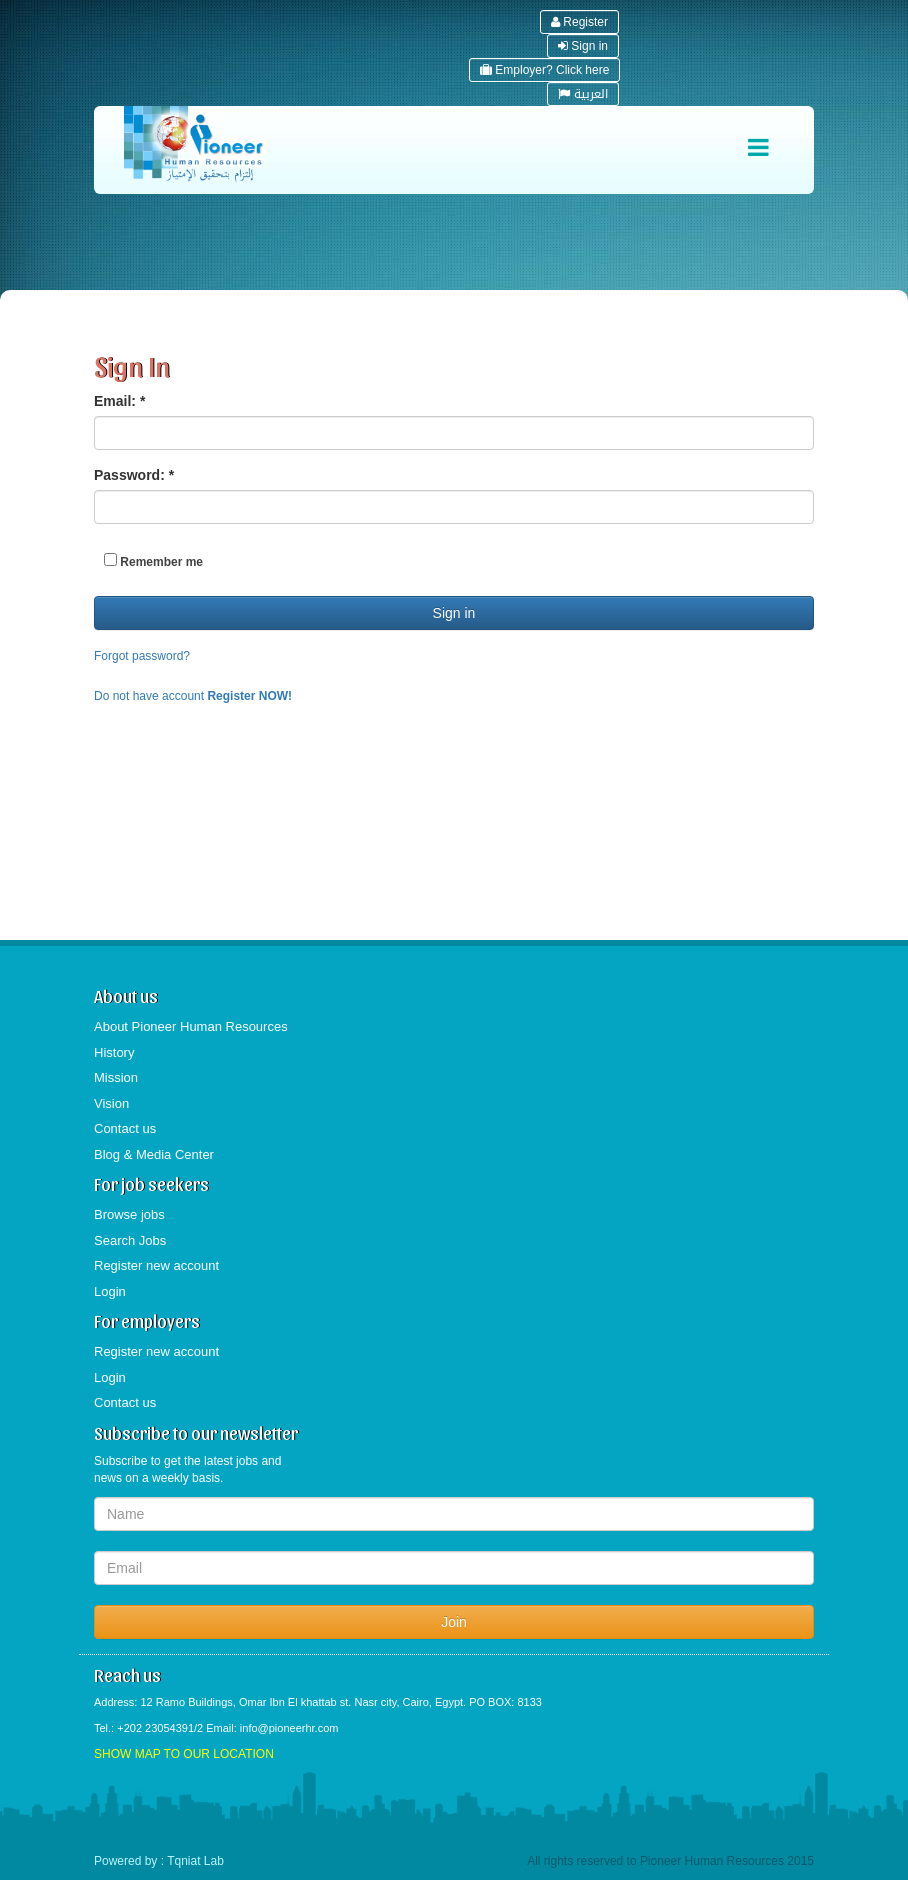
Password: (134, 475)
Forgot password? (142, 656)
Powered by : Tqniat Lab (159, 1861)
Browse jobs (129, 1214)
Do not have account (193, 696)
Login (110, 1291)
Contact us (125, 1128)
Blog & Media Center (154, 1154)
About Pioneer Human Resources (191, 1026)
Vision (111, 1103)
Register (579, 22)
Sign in (583, 46)
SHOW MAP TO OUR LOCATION (184, 1754)
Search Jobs (130, 1240)
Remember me (153, 561)
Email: (119, 401)
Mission (116, 1077)
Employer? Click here (544, 70)
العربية (583, 94)
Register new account (156, 1265)
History (114, 1052)
